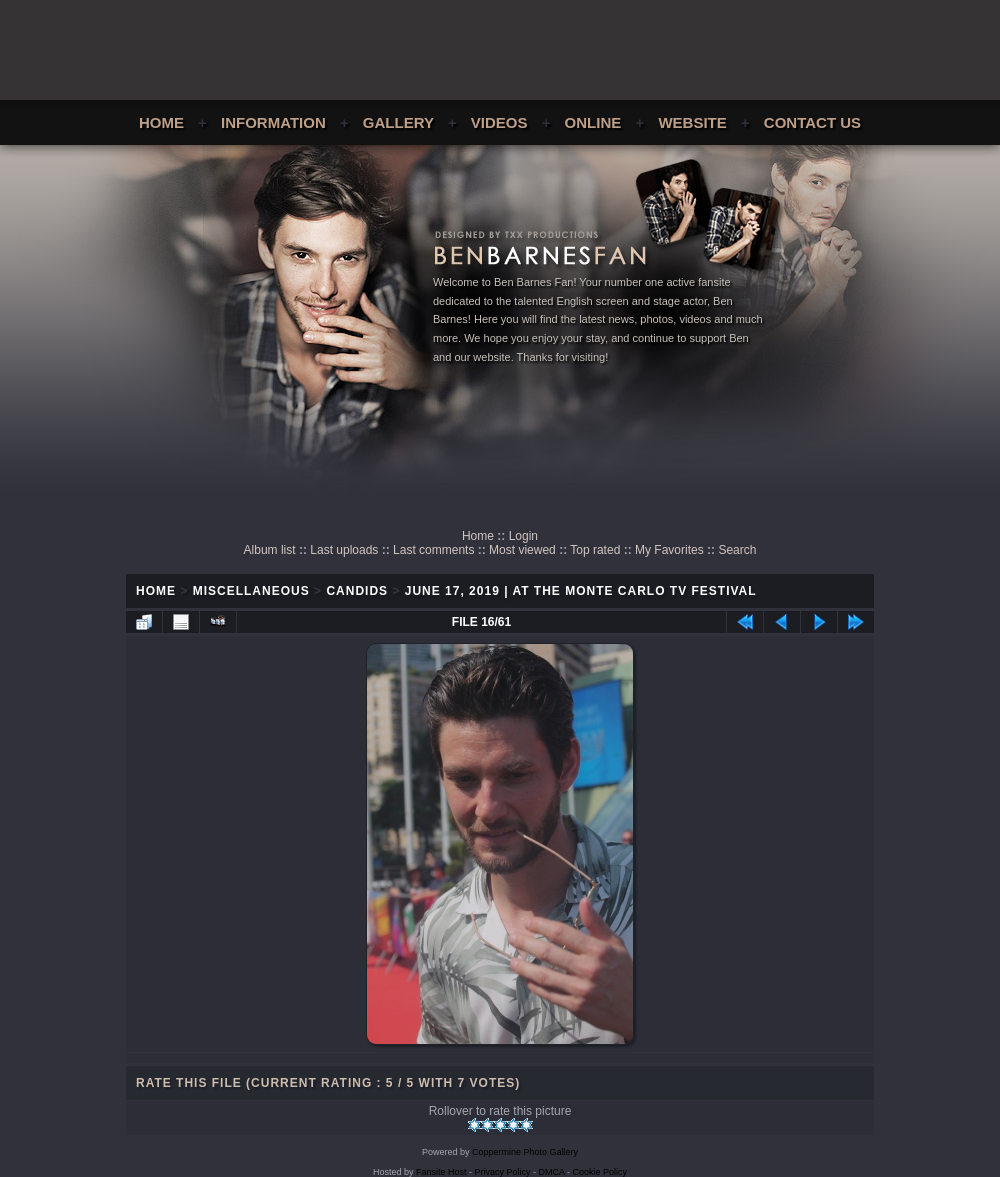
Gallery (398, 122)
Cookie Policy (600, 1172)
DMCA (552, 1172)
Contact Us (812, 122)
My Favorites (669, 550)
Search (737, 550)
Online (593, 122)
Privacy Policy (503, 1172)
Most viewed (522, 550)
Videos (499, 122)
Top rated (595, 550)
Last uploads (344, 550)
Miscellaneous (251, 591)
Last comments (433, 550)
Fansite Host (441, 1172)
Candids (357, 591)
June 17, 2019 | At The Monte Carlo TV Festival (581, 591)
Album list (270, 550)
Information (273, 122)
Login (523, 536)
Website (692, 122)
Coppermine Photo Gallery (525, 1152)
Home (161, 122)
